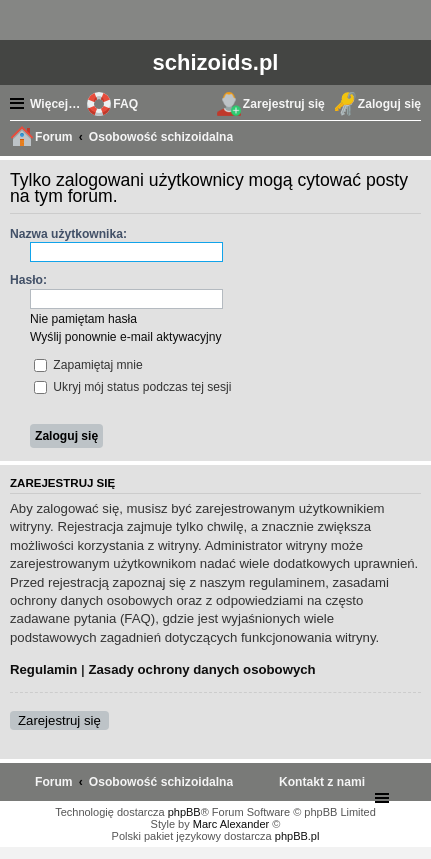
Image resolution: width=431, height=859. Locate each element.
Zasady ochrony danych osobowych (201, 669)
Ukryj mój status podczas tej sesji (132, 387)
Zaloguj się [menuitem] (389, 104)
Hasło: (28, 280)
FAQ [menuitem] (125, 104)
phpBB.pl (297, 836)
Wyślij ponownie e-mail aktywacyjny (125, 337)
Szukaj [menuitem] (411, 139)
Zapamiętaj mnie (88, 365)
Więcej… (55, 104)
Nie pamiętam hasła (83, 319)
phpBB (184, 812)
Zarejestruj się (59, 720)
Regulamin (43, 669)
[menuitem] (322, 782)
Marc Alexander (231, 824)
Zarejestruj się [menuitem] (284, 104)
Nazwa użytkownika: (68, 234)
